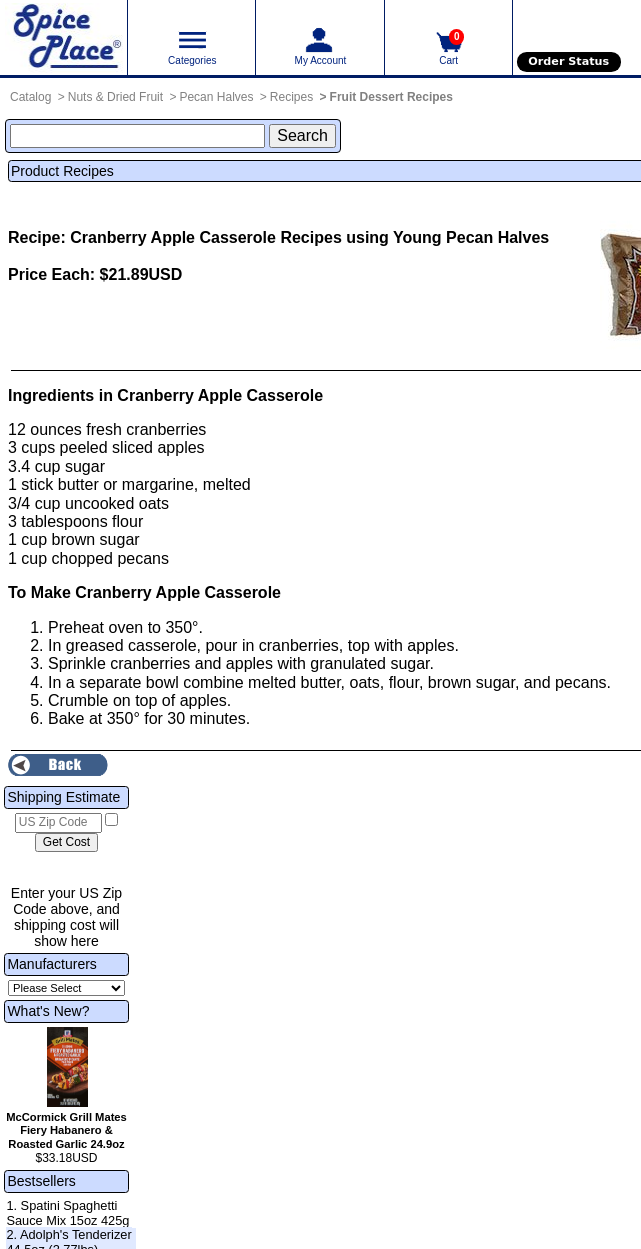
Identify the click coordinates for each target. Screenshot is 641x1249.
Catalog (30, 97)
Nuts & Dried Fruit (115, 97)
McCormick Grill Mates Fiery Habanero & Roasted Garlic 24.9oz (66, 1131)
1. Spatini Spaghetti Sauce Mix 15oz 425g (67, 1213)
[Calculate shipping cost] (66, 843)
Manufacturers (51, 964)
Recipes (291, 97)
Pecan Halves (216, 97)
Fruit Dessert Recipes (391, 97)
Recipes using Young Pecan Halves (414, 237)
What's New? (48, 1011)
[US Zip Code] (58, 823)
